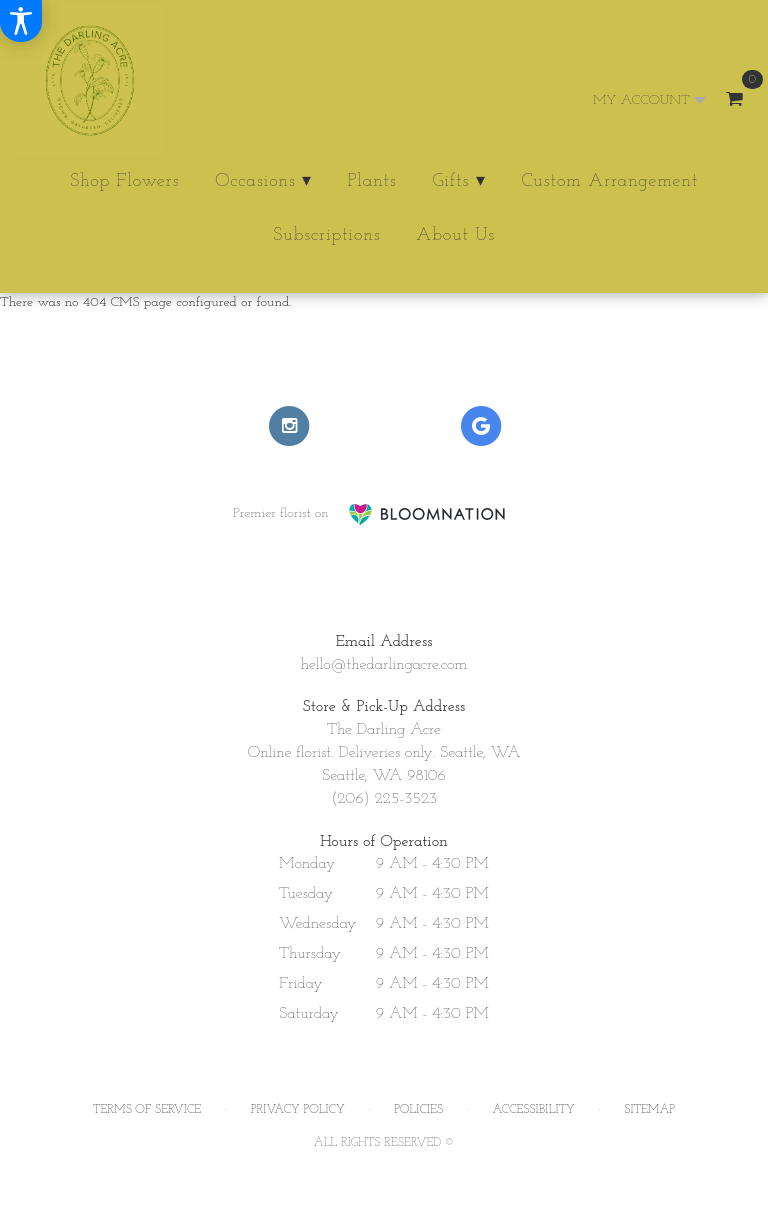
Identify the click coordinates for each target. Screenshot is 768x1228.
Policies (418, 1110)
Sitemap (649, 1110)
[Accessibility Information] (21, 21)
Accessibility (534, 1110)
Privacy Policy (298, 1110)
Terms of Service (147, 1110)
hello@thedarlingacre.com (384, 665)
